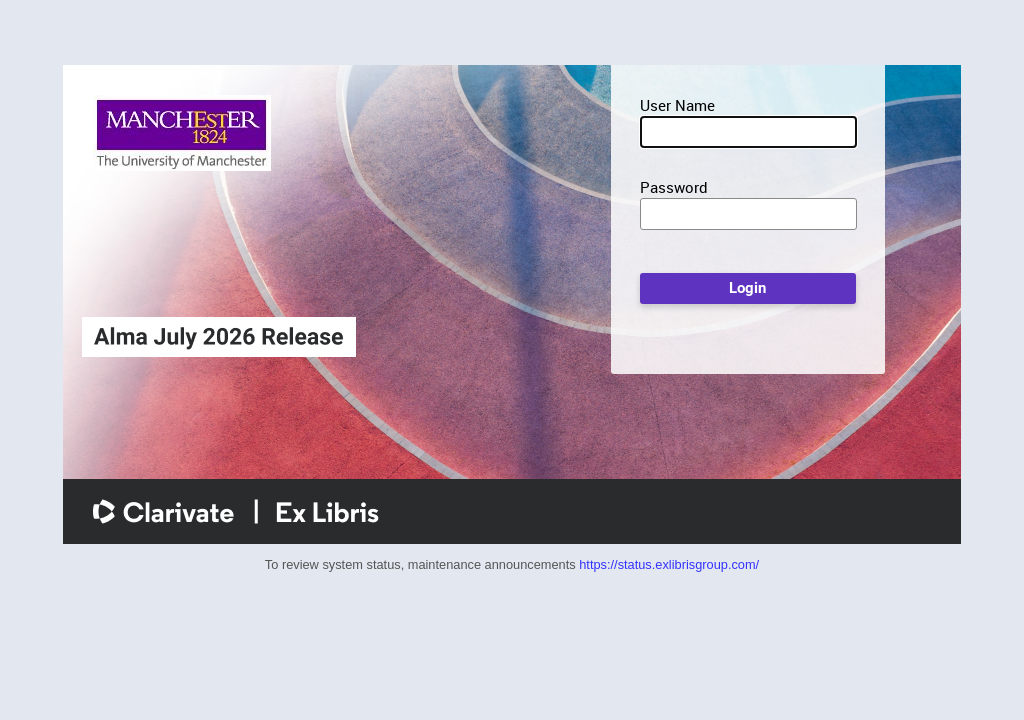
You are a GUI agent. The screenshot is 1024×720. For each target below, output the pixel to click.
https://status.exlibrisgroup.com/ (669, 564)
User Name (677, 105)
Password (674, 187)
